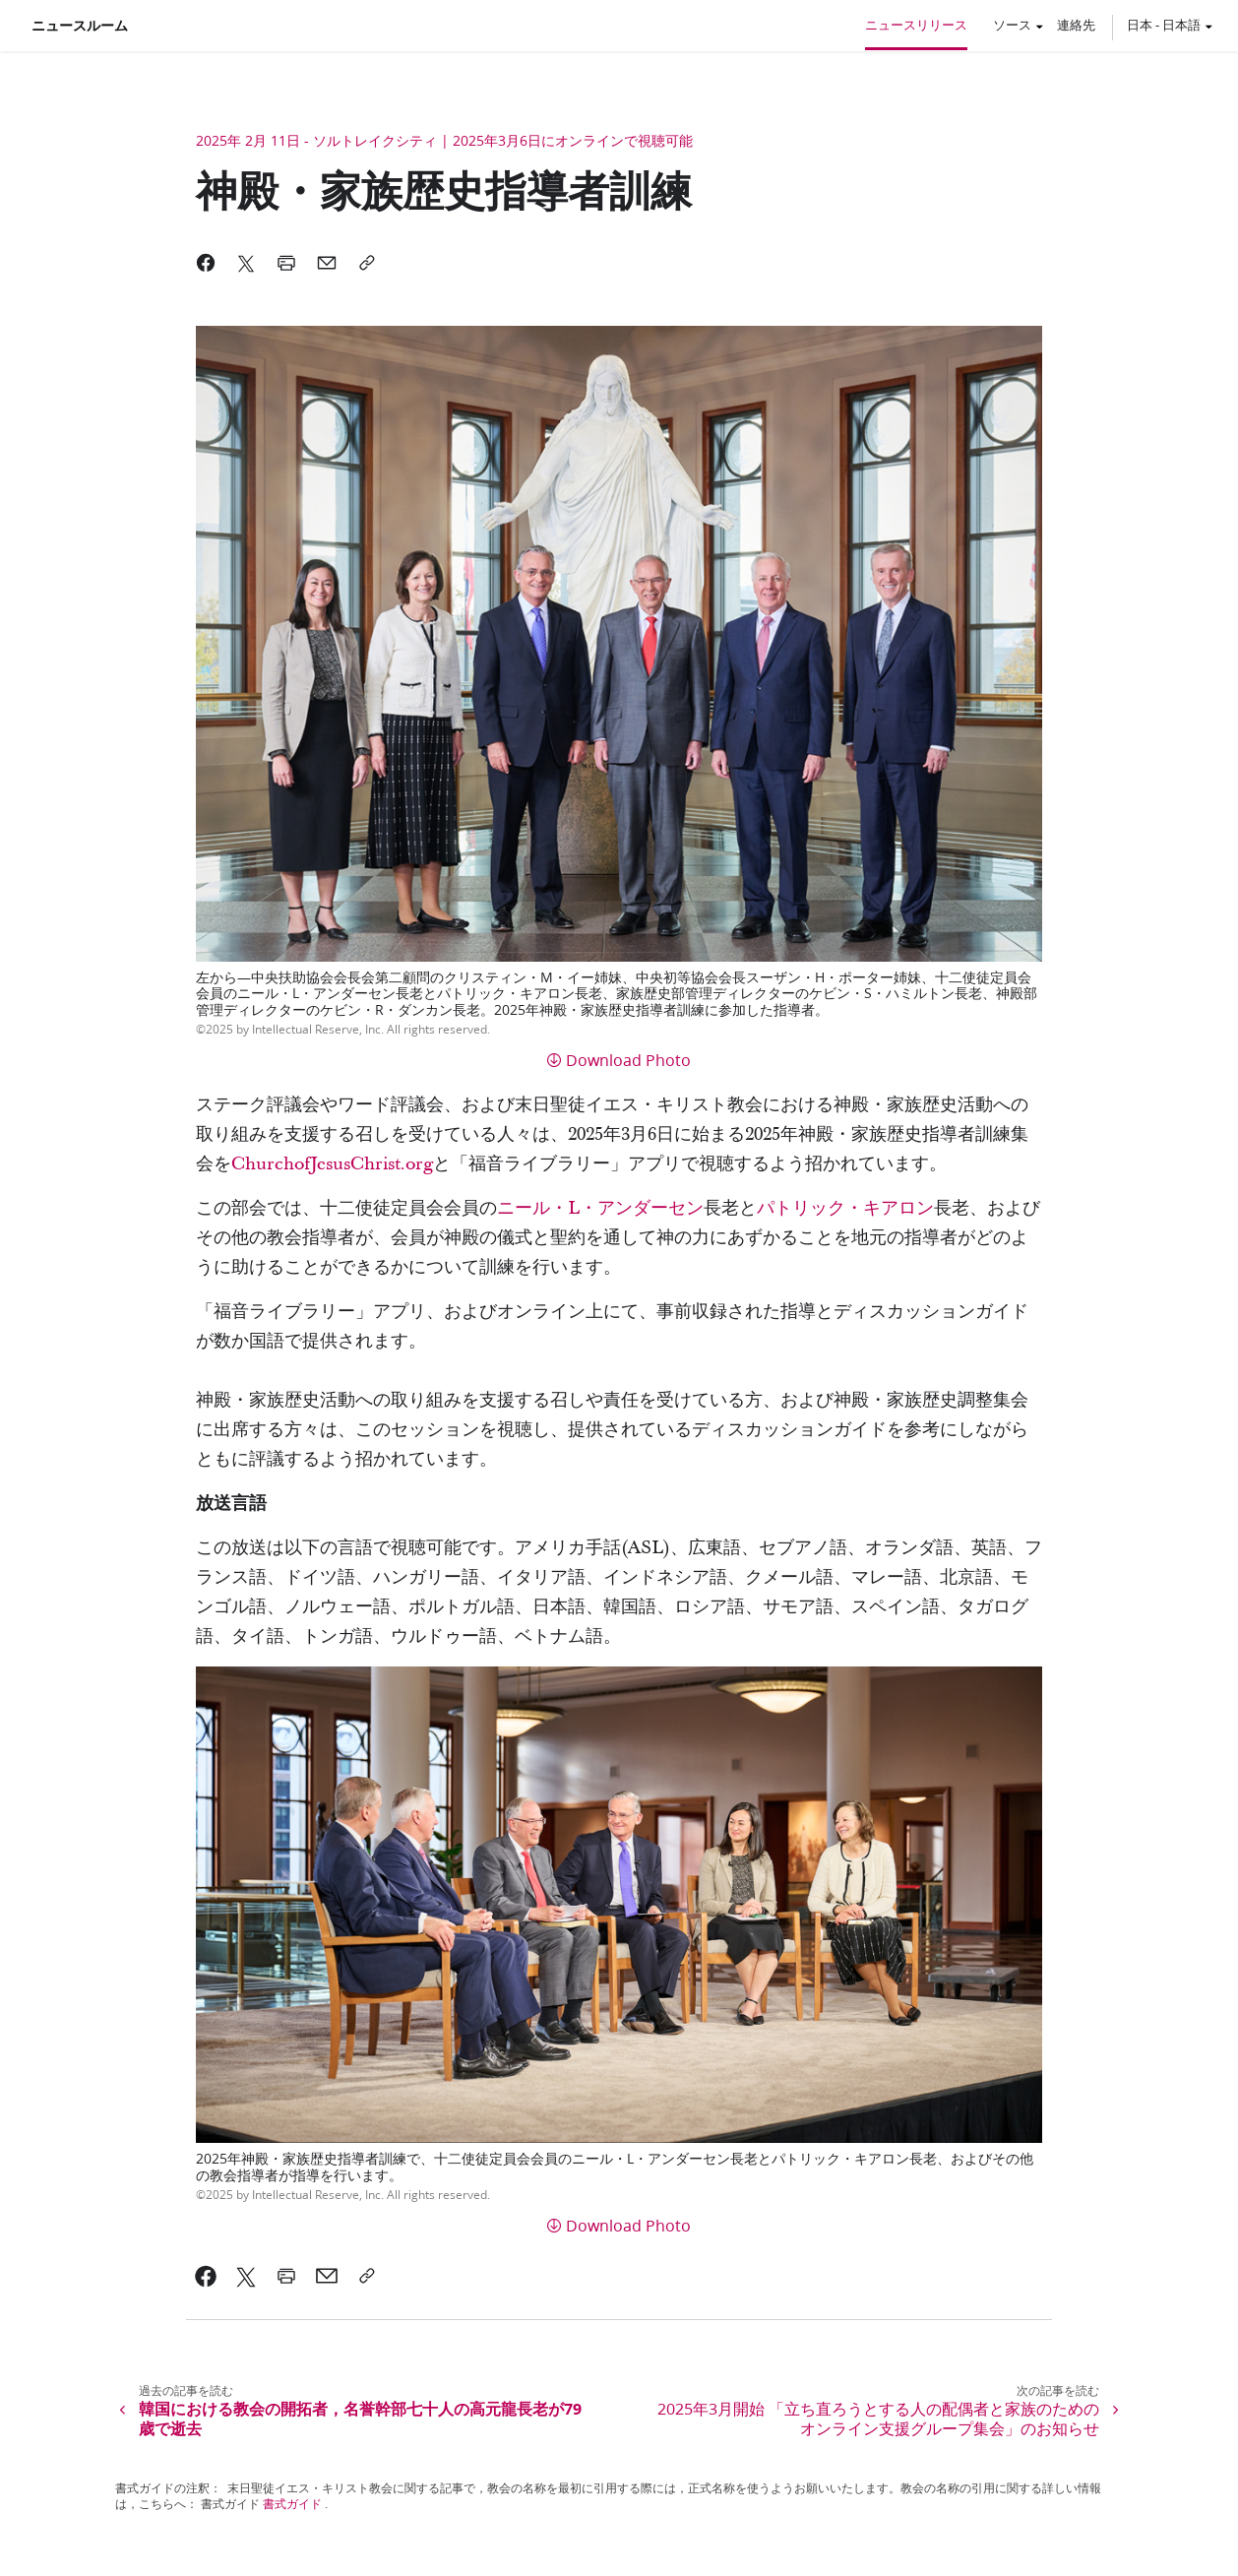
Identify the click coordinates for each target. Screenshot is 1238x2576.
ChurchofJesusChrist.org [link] (332, 1164)
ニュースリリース (916, 24)
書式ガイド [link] (292, 2503)
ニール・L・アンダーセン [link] (600, 1208)
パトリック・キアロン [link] (845, 1208)
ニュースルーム (79, 25)
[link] (206, 2275)
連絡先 (1076, 24)
